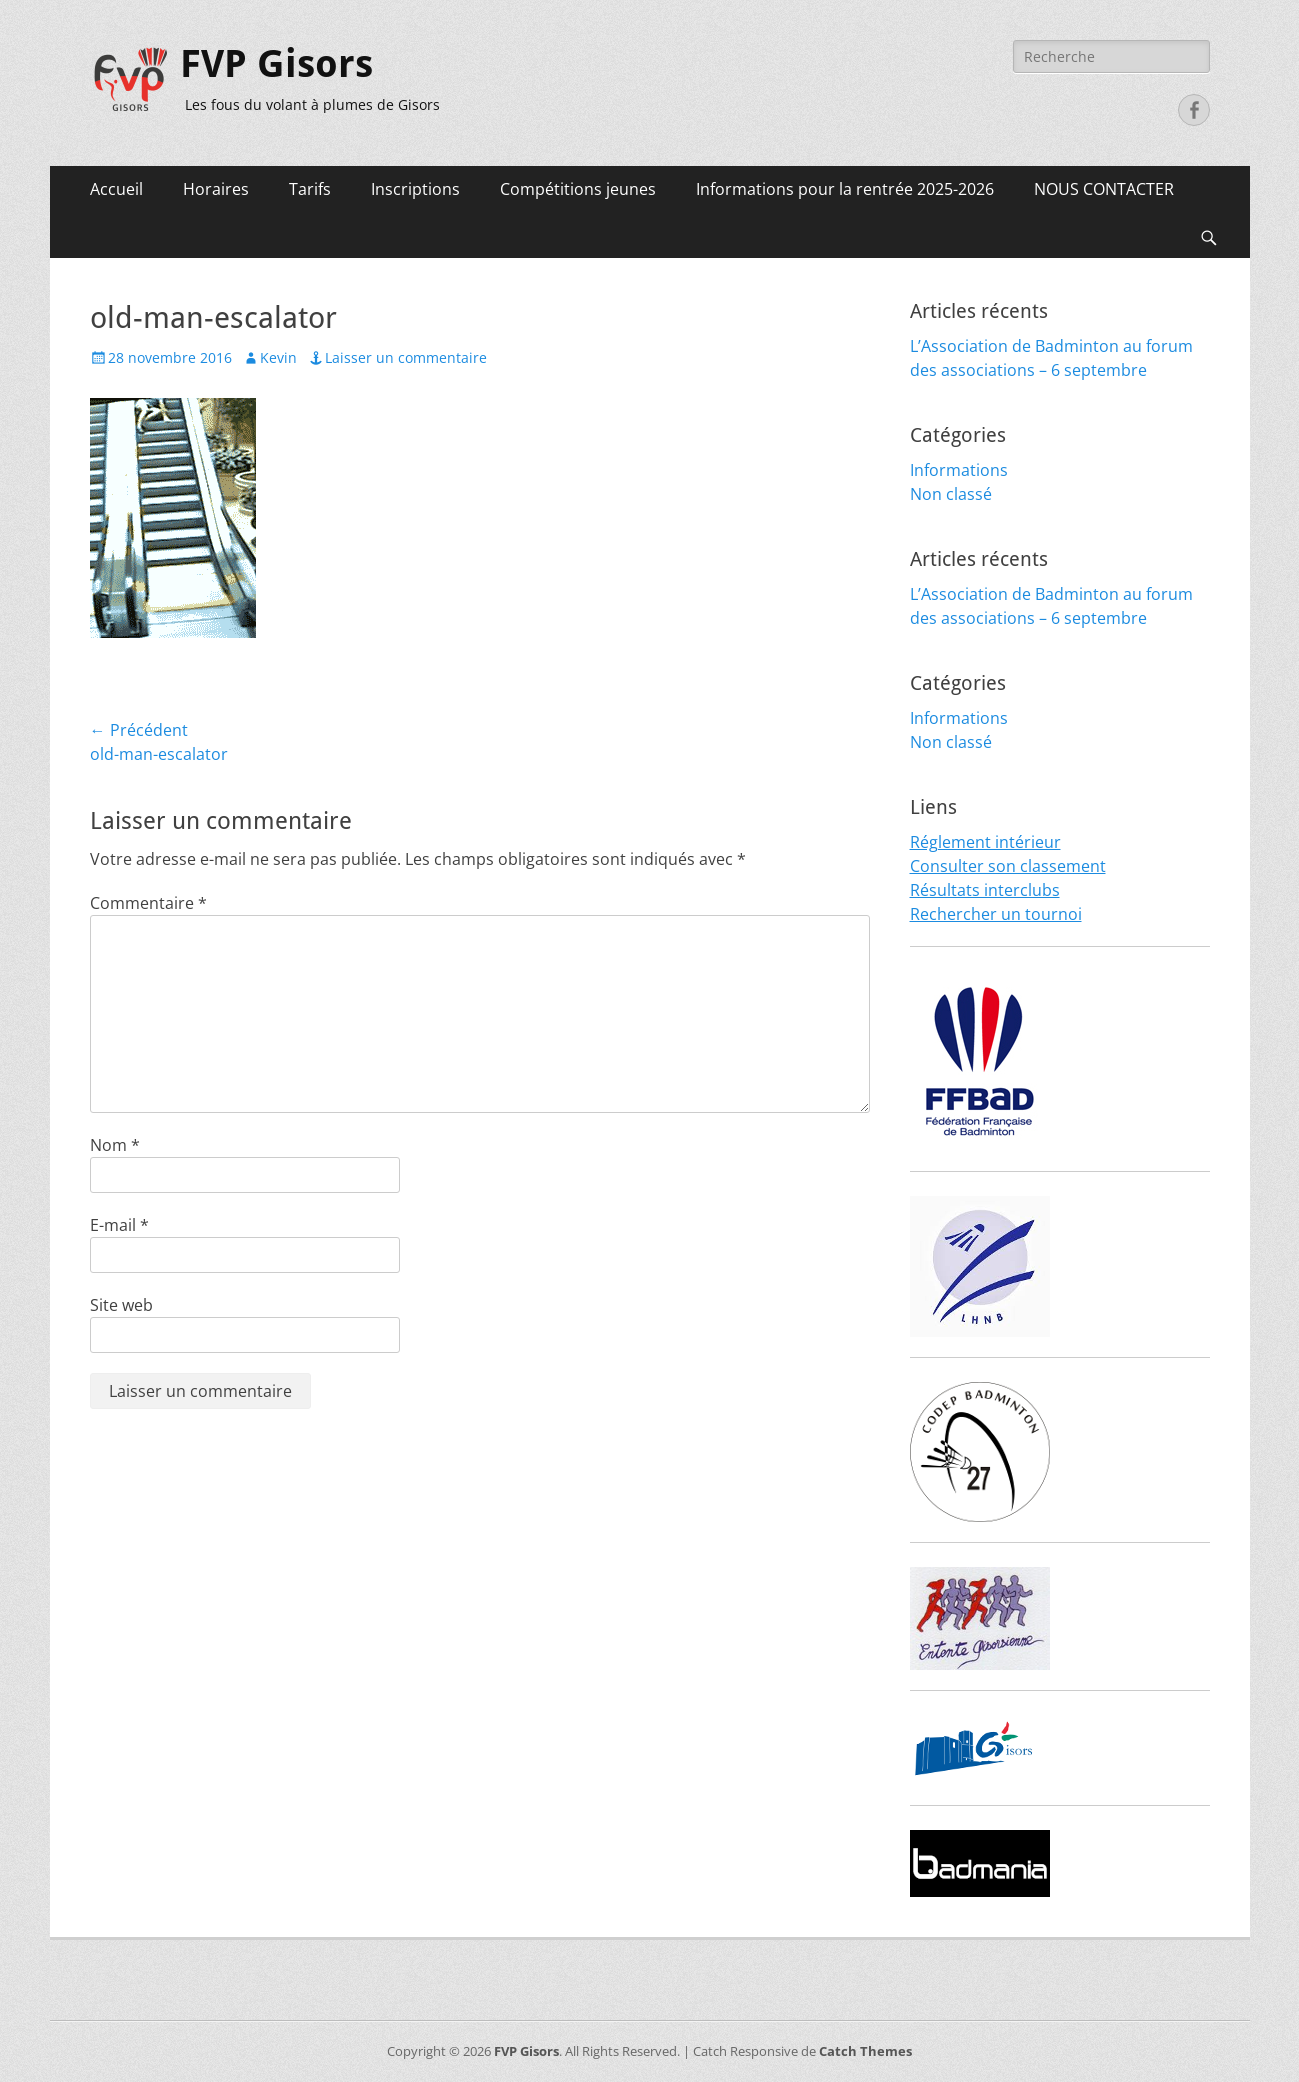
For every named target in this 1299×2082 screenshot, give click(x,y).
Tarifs (310, 189)
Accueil (116, 189)
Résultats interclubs (985, 890)
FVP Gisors (276, 64)
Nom (115, 1145)
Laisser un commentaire (406, 357)
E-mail (119, 1225)
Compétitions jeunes (578, 189)
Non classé (951, 494)
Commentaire (148, 903)
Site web (121, 1305)
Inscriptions (415, 189)
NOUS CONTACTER (1104, 189)
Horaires (216, 189)
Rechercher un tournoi (996, 914)
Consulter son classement (1008, 866)
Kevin (278, 357)
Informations (959, 470)
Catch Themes (865, 2051)
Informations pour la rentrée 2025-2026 (845, 189)
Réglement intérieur (985, 842)
